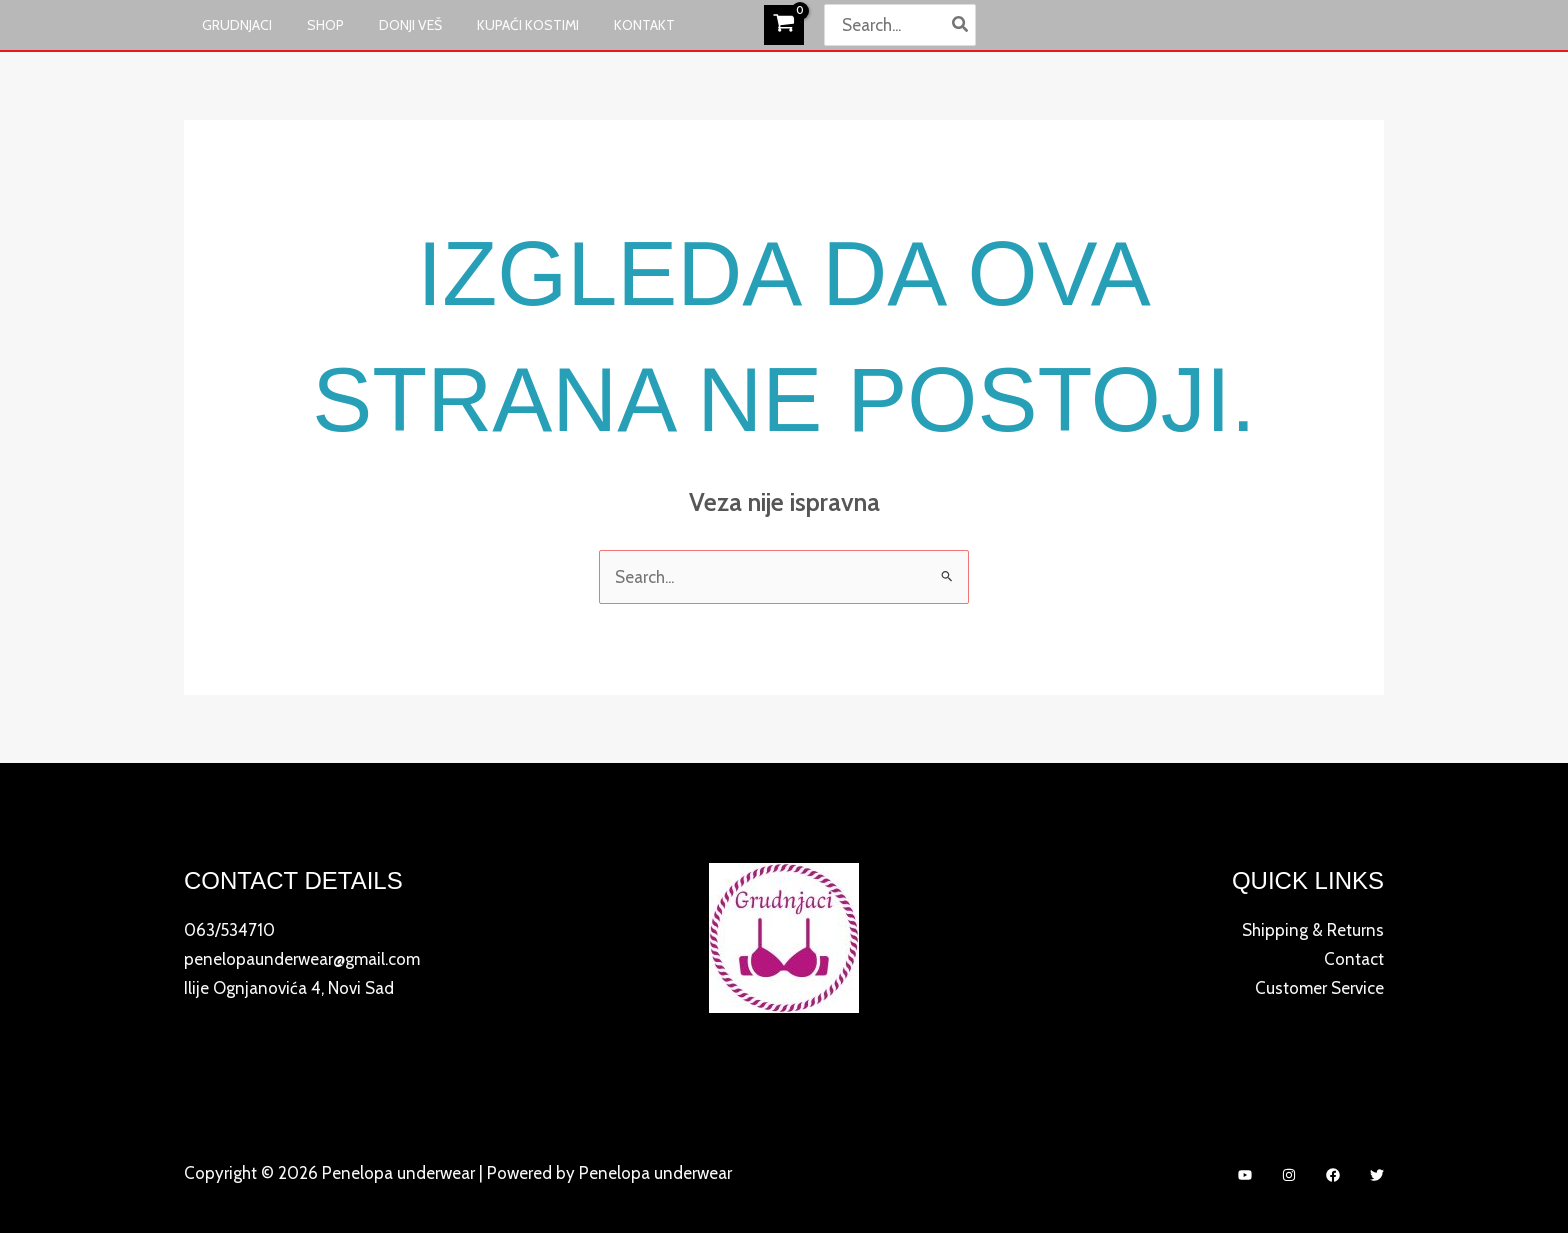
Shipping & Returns (1313, 930)
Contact (1354, 958)
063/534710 (229, 930)
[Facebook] (1333, 1175)
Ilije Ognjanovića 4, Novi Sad (289, 986)
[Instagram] (1289, 1175)
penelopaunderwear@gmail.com (302, 958)
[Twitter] (1377, 1175)
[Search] (961, 25)
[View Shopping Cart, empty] (784, 24)
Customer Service (1319, 986)
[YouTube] (1245, 1175)
